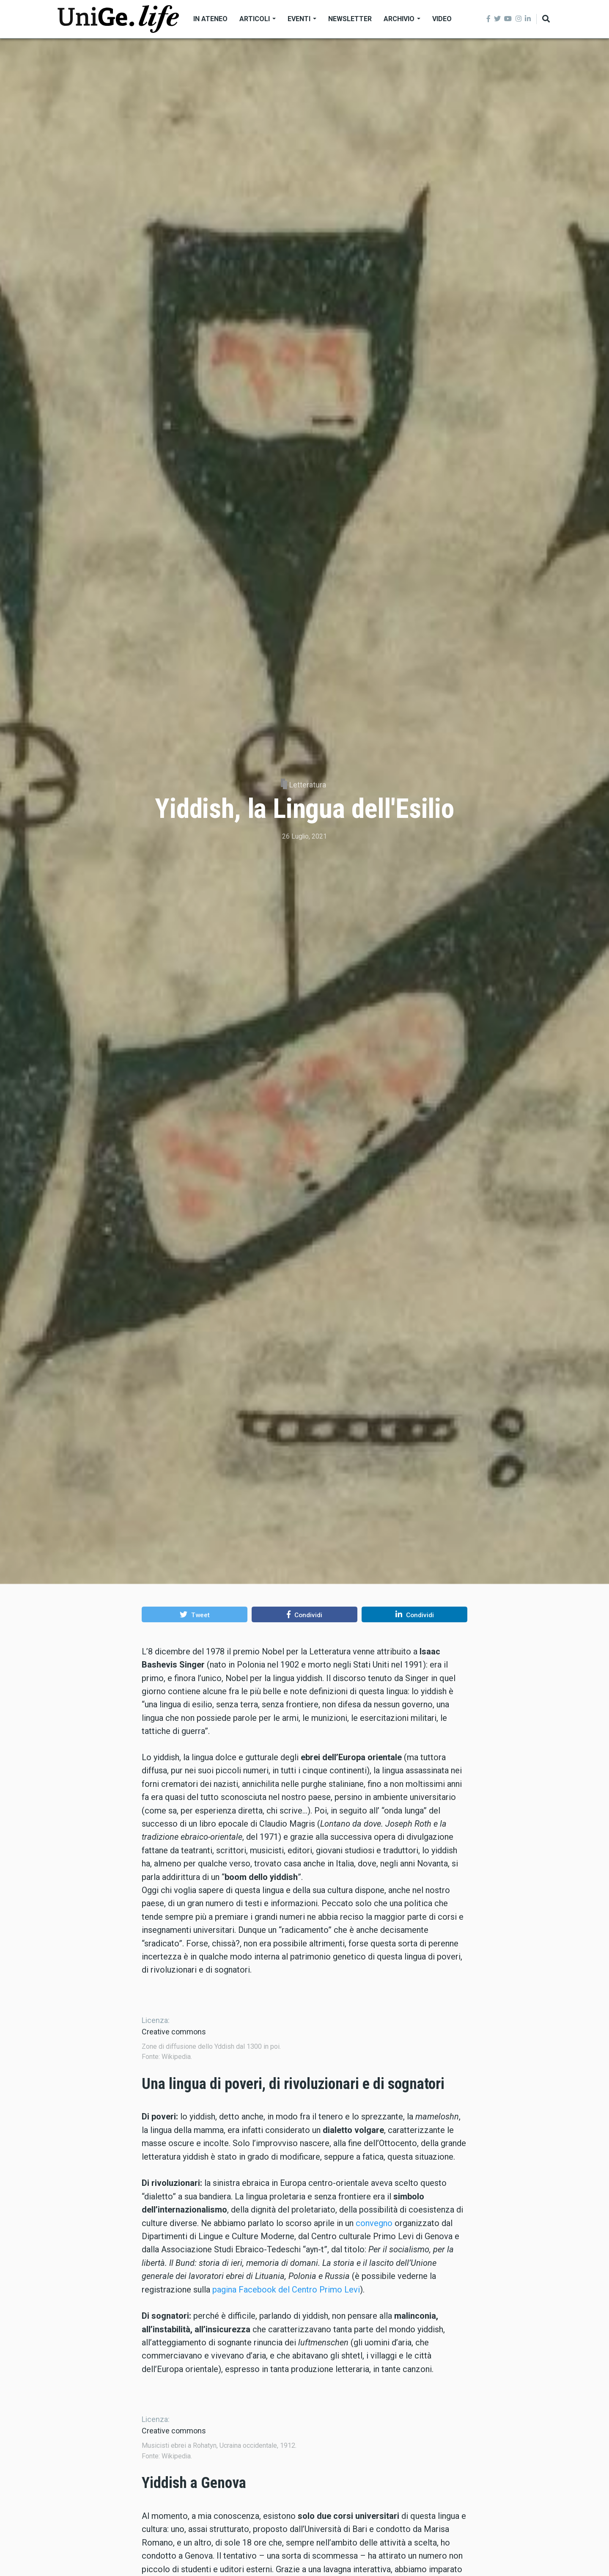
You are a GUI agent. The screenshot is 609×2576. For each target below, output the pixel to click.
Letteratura (307, 784)
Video (442, 19)
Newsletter (350, 19)
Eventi (302, 19)
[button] (194, 1614)
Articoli (257, 19)
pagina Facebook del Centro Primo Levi (286, 2381)
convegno (374, 2315)
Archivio (402, 19)
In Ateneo (210, 19)
